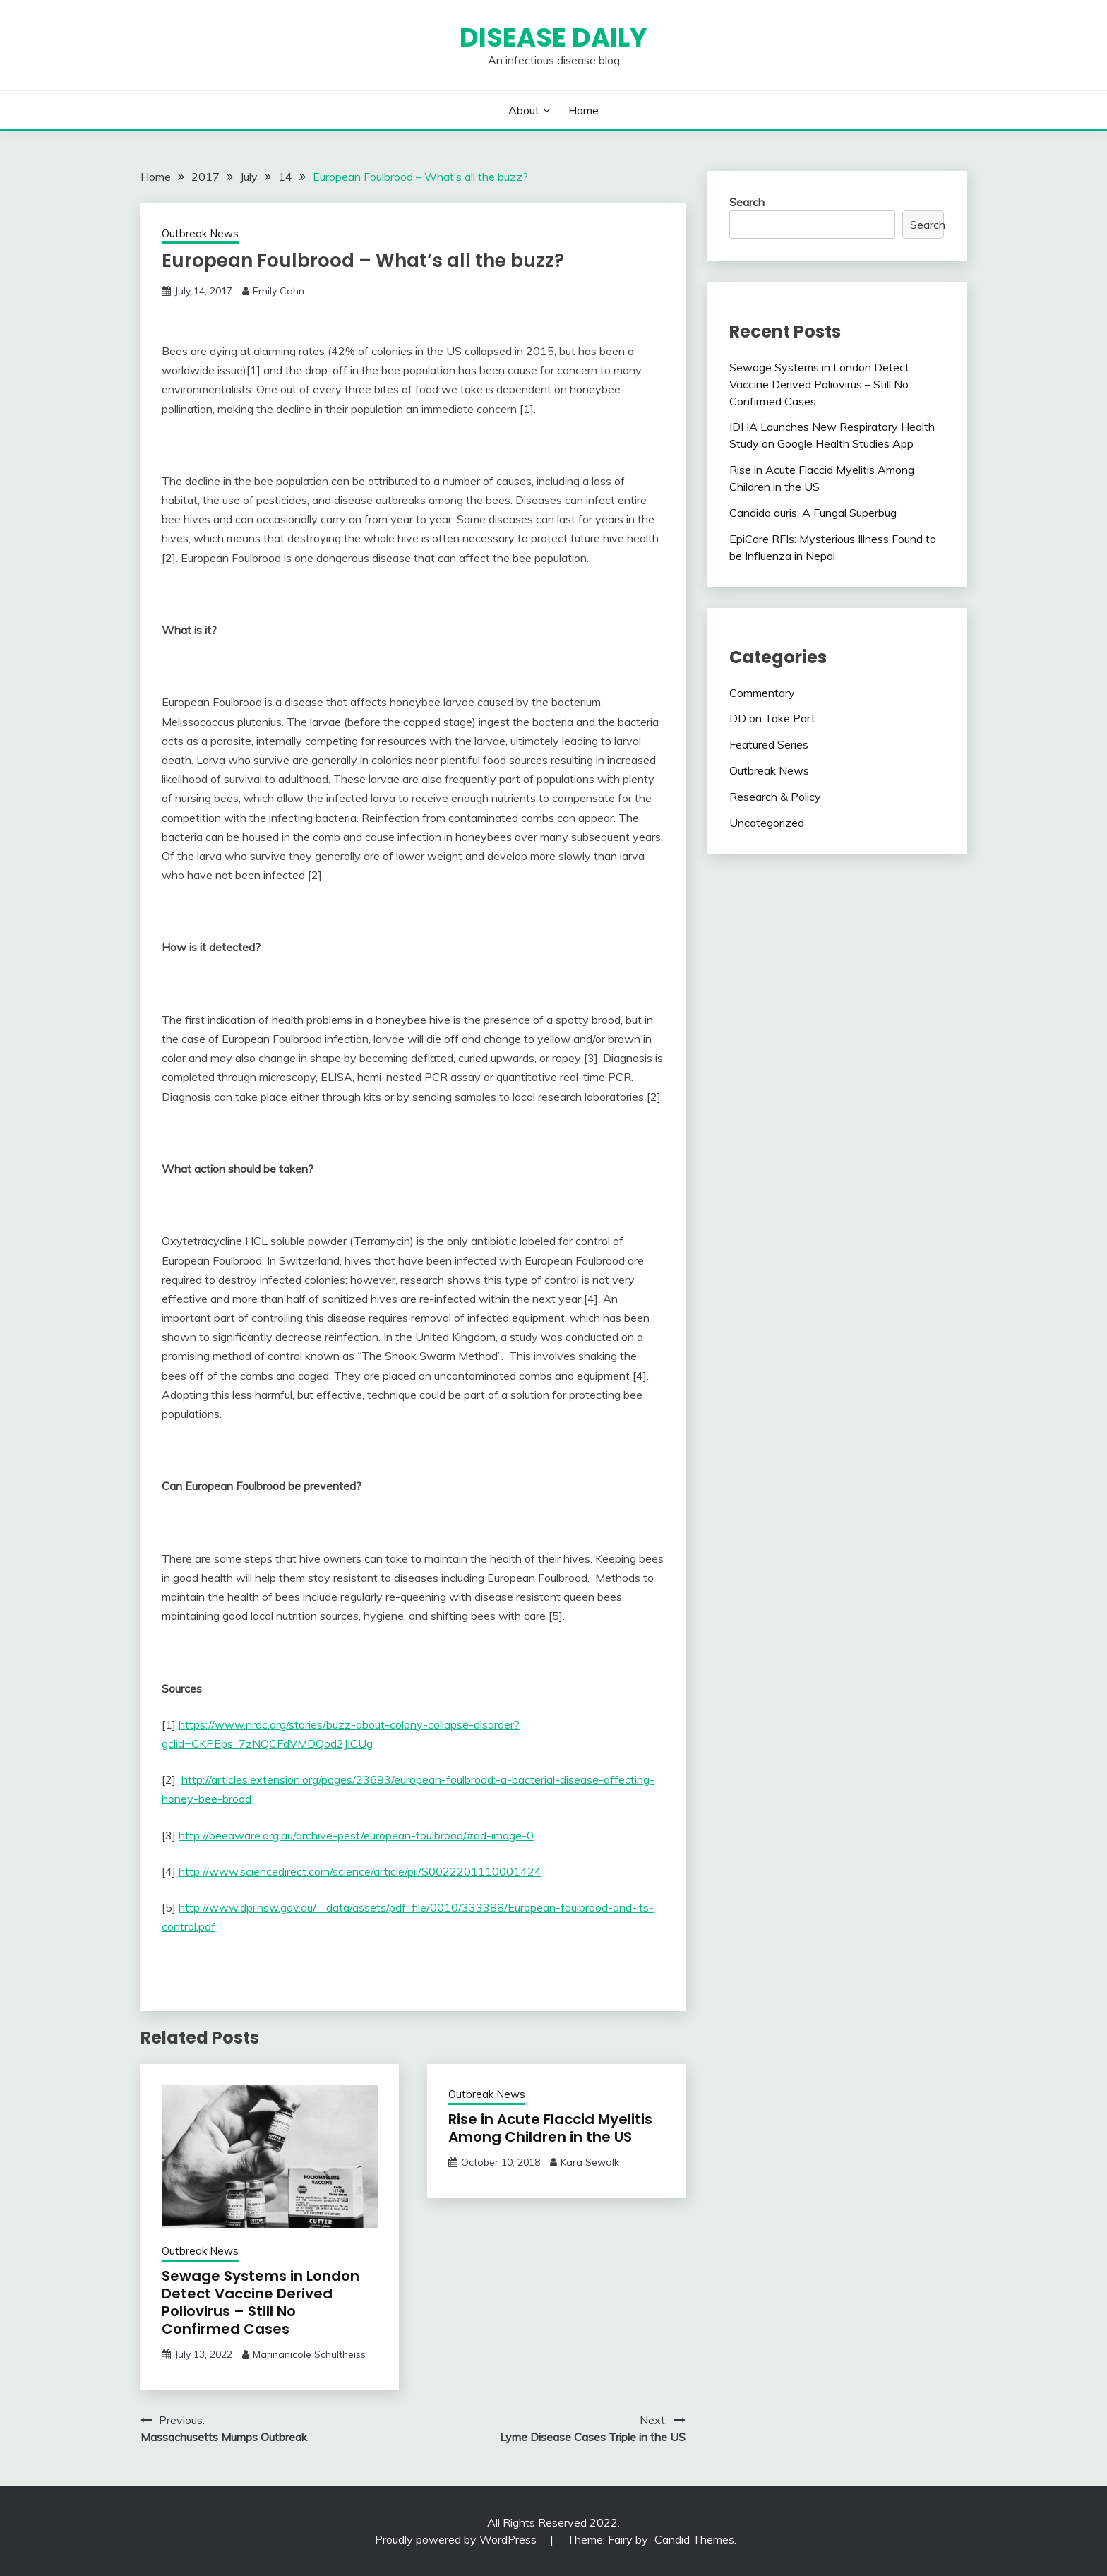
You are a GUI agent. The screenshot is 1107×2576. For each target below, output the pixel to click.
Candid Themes (694, 2539)
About (523, 110)
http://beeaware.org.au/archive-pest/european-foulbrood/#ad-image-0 (356, 1835)
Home (583, 110)
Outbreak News (200, 233)
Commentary (762, 693)
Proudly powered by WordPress (457, 2539)
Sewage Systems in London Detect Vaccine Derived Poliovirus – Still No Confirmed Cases (260, 2302)
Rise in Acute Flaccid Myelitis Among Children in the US (550, 2128)
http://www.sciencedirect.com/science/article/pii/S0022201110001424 (360, 1871)
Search (747, 202)
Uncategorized (766, 823)
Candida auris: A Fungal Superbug (813, 513)
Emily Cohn (278, 291)
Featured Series (768, 744)
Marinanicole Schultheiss (309, 2354)
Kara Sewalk (590, 2162)
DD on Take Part (772, 718)
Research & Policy (775, 796)
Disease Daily (553, 37)
